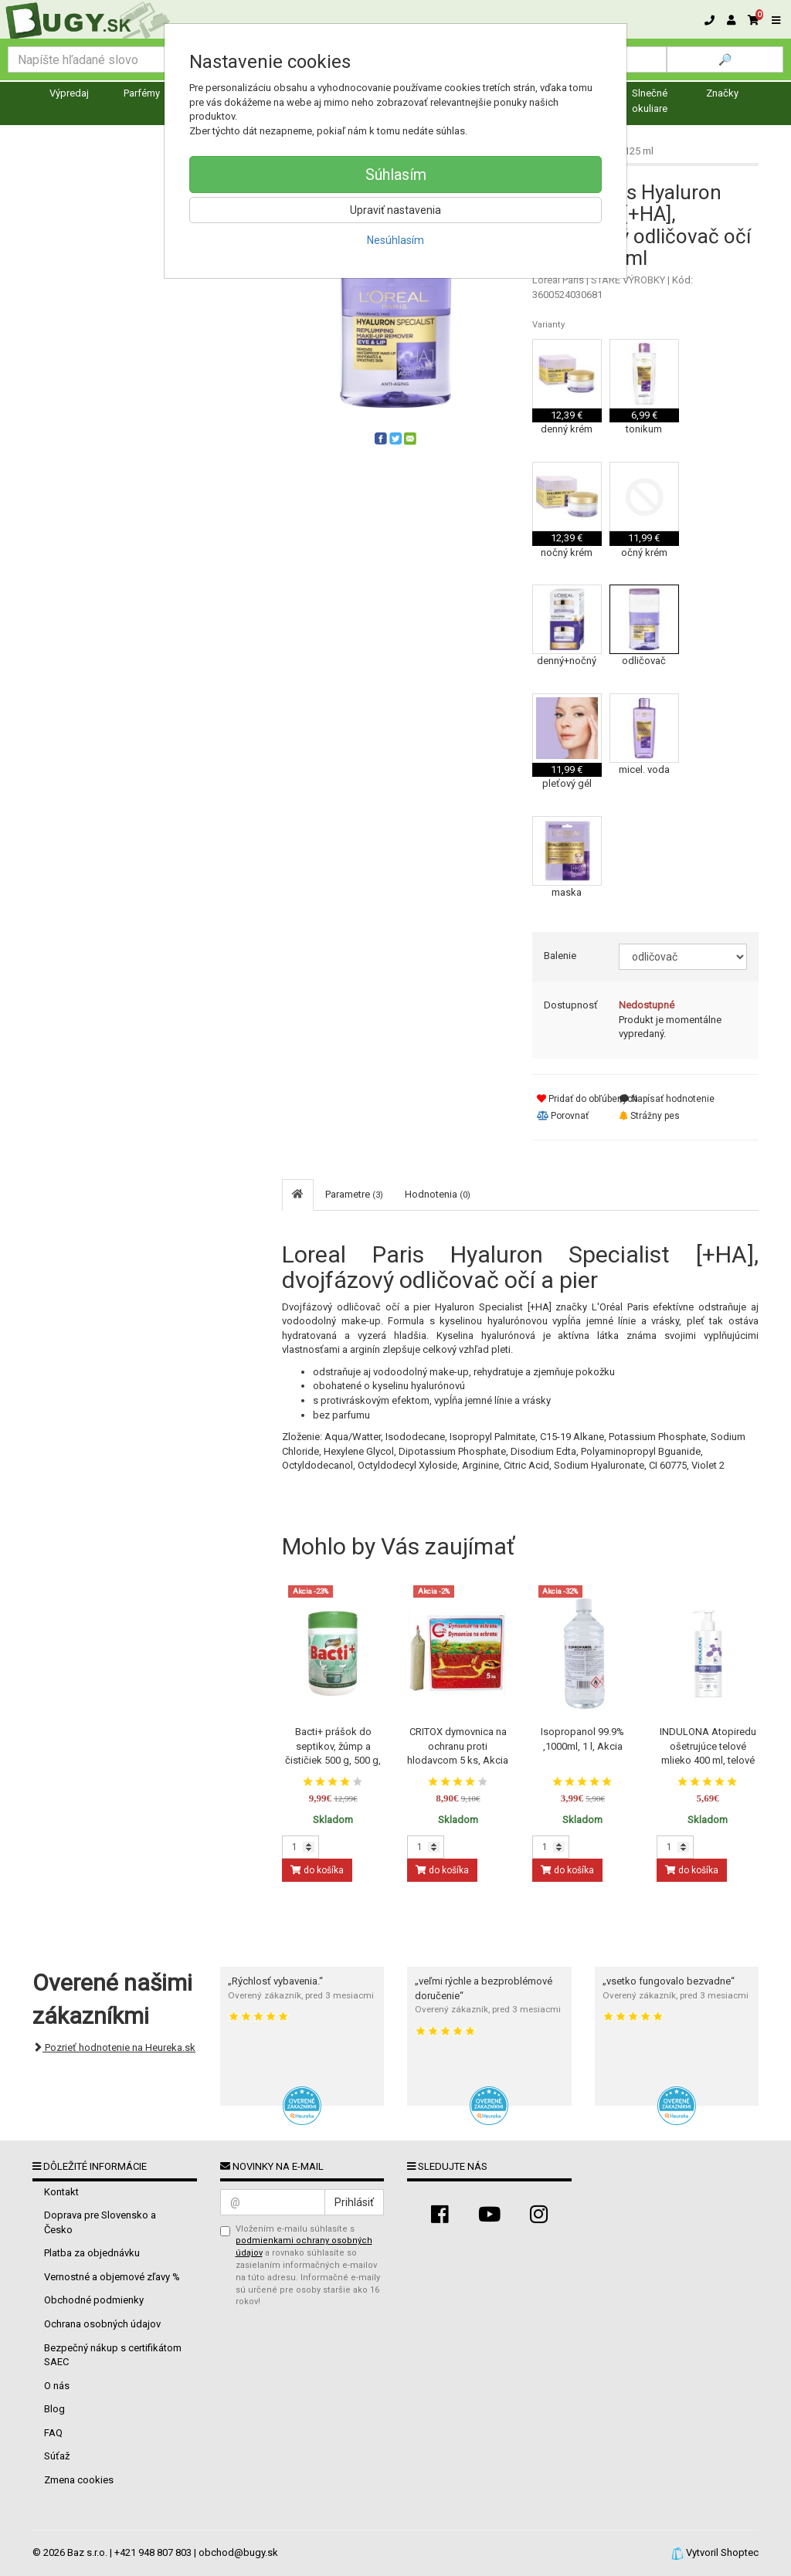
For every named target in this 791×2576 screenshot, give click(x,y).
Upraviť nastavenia (395, 210)
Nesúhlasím (395, 240)
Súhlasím (395, 174)
